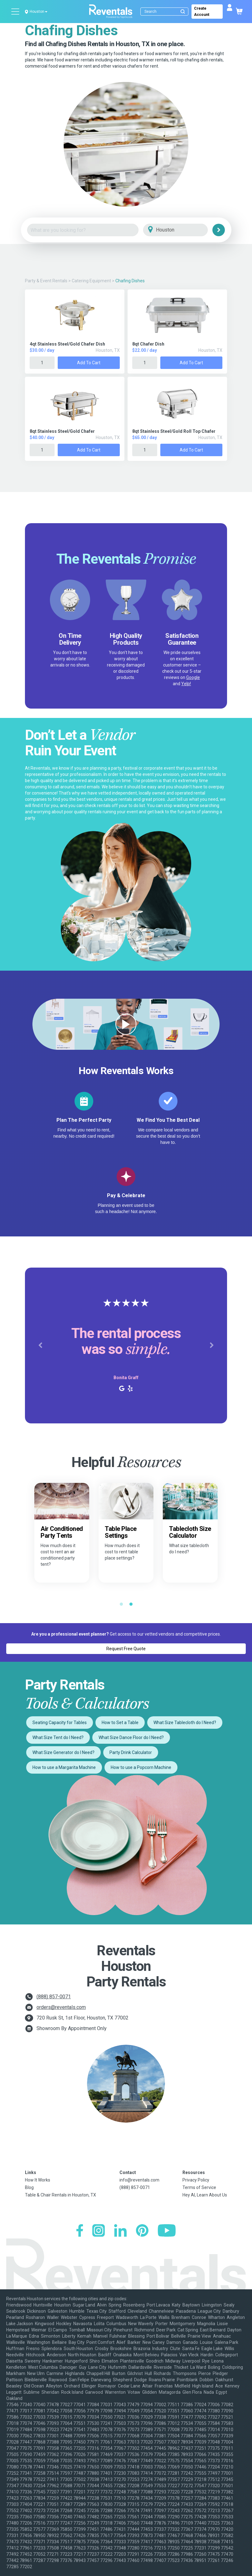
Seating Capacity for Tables (59, 1722)
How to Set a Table (120, 1722)
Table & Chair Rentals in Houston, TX (60, 2194)
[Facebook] (79, 2231)
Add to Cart (88, 362)
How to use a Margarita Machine (64, 1767)
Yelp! (186, 683)
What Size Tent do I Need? (58, 1737)
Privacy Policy (195, 2179)
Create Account (201, 11)
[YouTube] (167, 2231)
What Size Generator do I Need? (63, 1752)
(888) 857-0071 (53, 1997)
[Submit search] (183, 11)
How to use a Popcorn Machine (141, 1767)
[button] (40, 1345)
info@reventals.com (139, 2179)
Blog (29, 2187)
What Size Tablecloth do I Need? (184, 1722)
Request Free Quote (126, 1648)
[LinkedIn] (120, 2231)
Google (193, 677)
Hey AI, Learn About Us (204, 2194)
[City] (184, 230)
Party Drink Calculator (130, 1752)
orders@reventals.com (61, 2007)
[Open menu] (15, 11)
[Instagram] (98, 2231)
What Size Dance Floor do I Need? (131, 1737)
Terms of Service (199, 2187)
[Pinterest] (142, 2231)
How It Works (37, 2179)
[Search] (165, 11)
